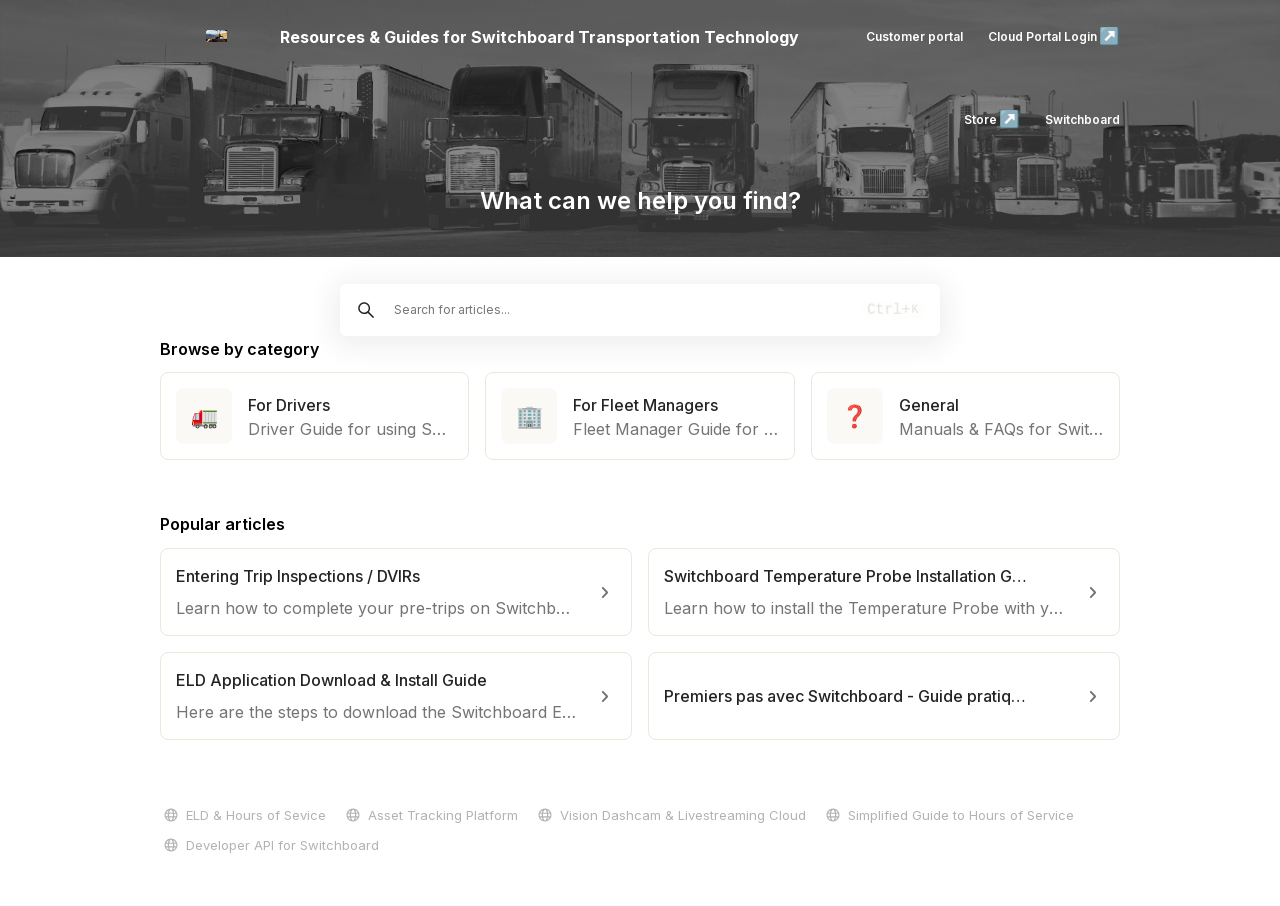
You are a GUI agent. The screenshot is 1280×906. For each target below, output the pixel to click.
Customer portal (914, 36)
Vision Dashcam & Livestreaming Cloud (670, 815)
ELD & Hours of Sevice (243, 815)
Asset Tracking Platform (430, 815)
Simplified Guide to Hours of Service (948, 815)
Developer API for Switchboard (269, 845)
